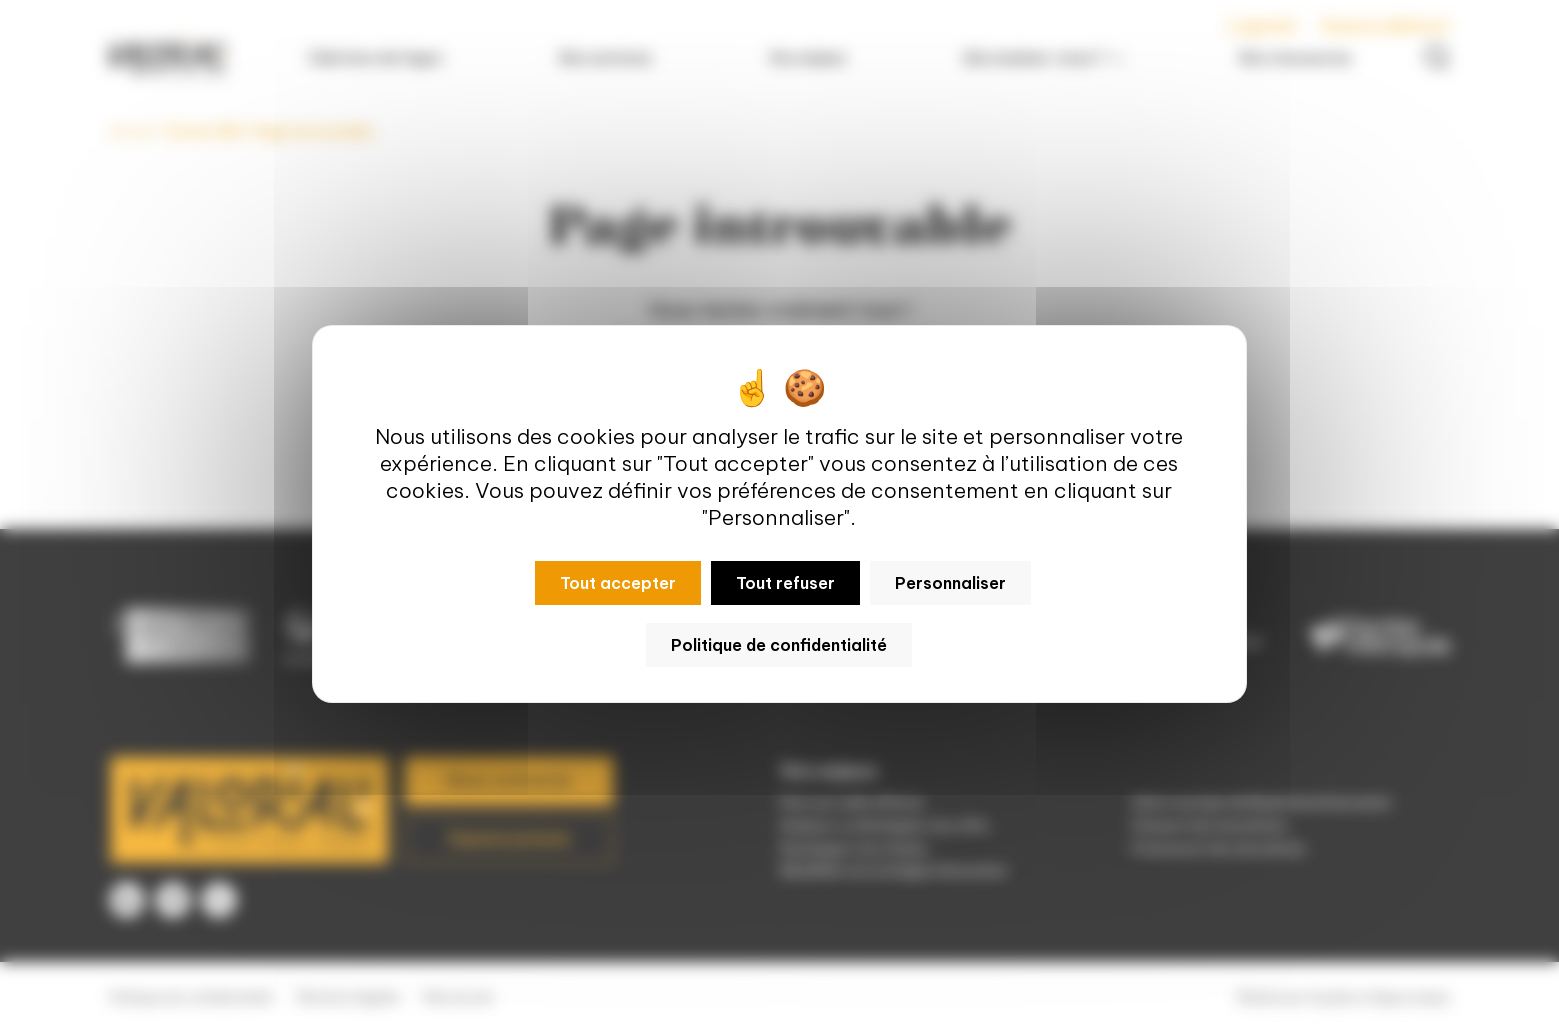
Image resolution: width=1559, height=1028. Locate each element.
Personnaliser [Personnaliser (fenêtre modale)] (950, 583)
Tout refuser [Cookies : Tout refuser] (785, 583)
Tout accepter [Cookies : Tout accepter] (618, 583)
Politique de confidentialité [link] (779, 645)
